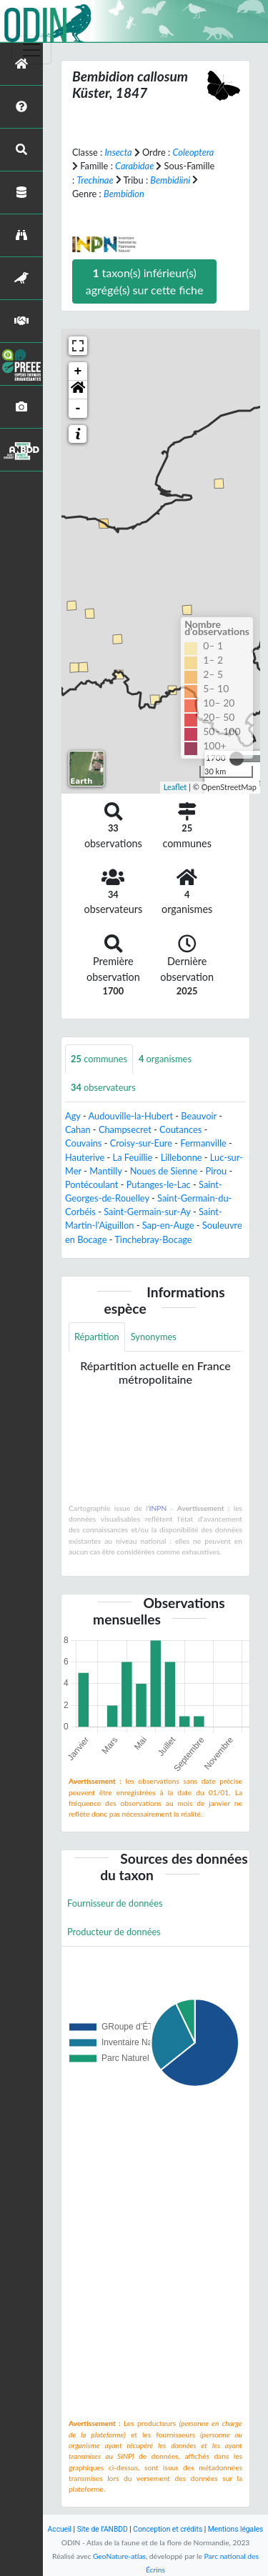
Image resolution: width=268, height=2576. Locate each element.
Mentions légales (236, 2529)
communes (99, 1058)
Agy (73, 1116)
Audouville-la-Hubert (131, 1116)
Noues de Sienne (164, 1171)
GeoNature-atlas (119, 2556)
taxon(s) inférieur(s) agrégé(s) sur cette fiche (145, 281)
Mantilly (105, 1171)
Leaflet (175, 787)
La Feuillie (133, 1157)
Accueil (59, 2529)
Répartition (96, 1336)
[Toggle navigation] (31, 50)
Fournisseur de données (115, 1903)
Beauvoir (199, 1116)
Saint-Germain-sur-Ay (147, 1211)
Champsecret (125, 1129)
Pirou (216, 1171)
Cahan (78, 1129)
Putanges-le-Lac (158, 1184)
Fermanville (203, 1143)
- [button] (78, 408)
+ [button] (78, 371)
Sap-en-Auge (168, 1225)
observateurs (103, 1087)
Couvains (83, 1143)
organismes (165, 1058)
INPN (158, 1508)
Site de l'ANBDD (102, 2529)
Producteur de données (114, 1931)
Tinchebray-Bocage (153, 1239)
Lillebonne (181, 1157)
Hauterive (84, 1157)
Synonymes (154, 1336)
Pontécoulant (91, 1184)
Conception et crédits (167, 2529)
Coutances (180, 1129)
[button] (78, 390)
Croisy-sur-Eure (141, 1143)
